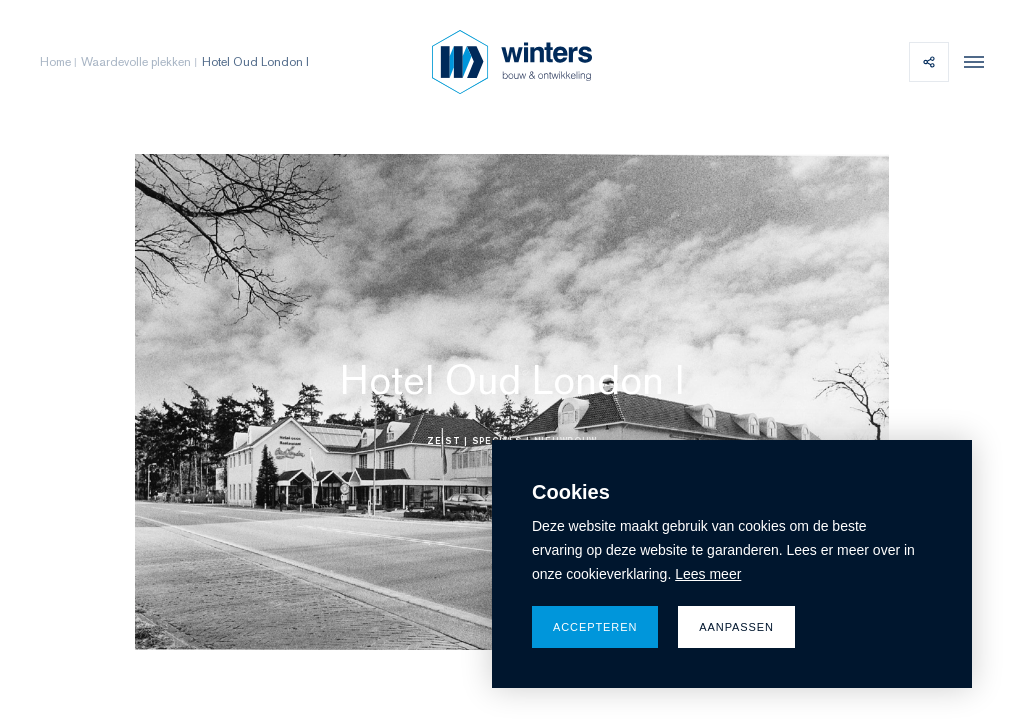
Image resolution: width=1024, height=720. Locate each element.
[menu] (969, 62)
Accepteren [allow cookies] (595, 627)
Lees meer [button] (708, 574)
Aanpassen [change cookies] (736, 627)
